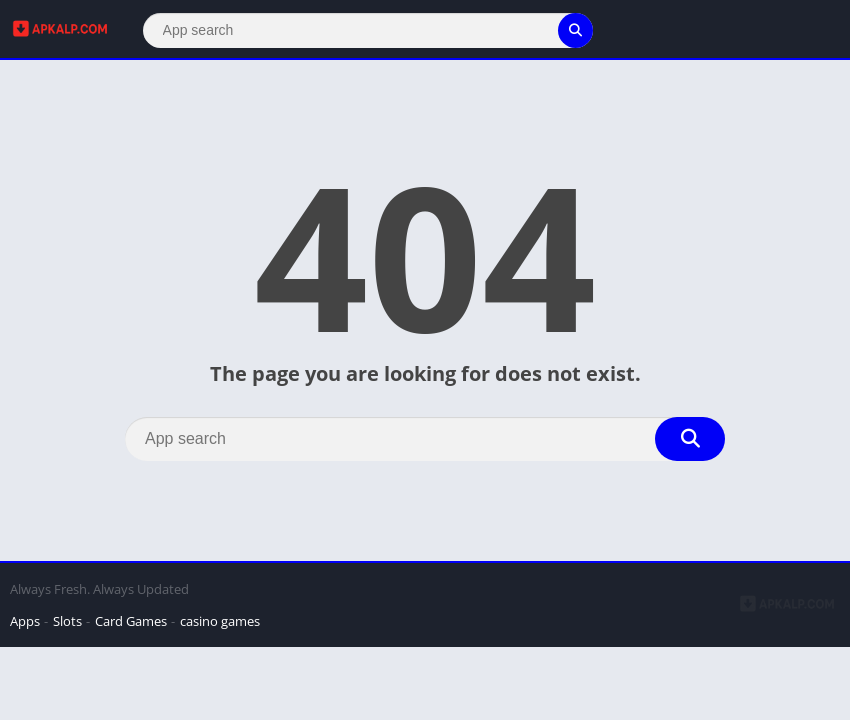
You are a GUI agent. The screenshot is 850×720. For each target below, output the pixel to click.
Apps (25, 621)
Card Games (131, 621)
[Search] (368, 30)
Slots (67, 621)
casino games (220, 621)
